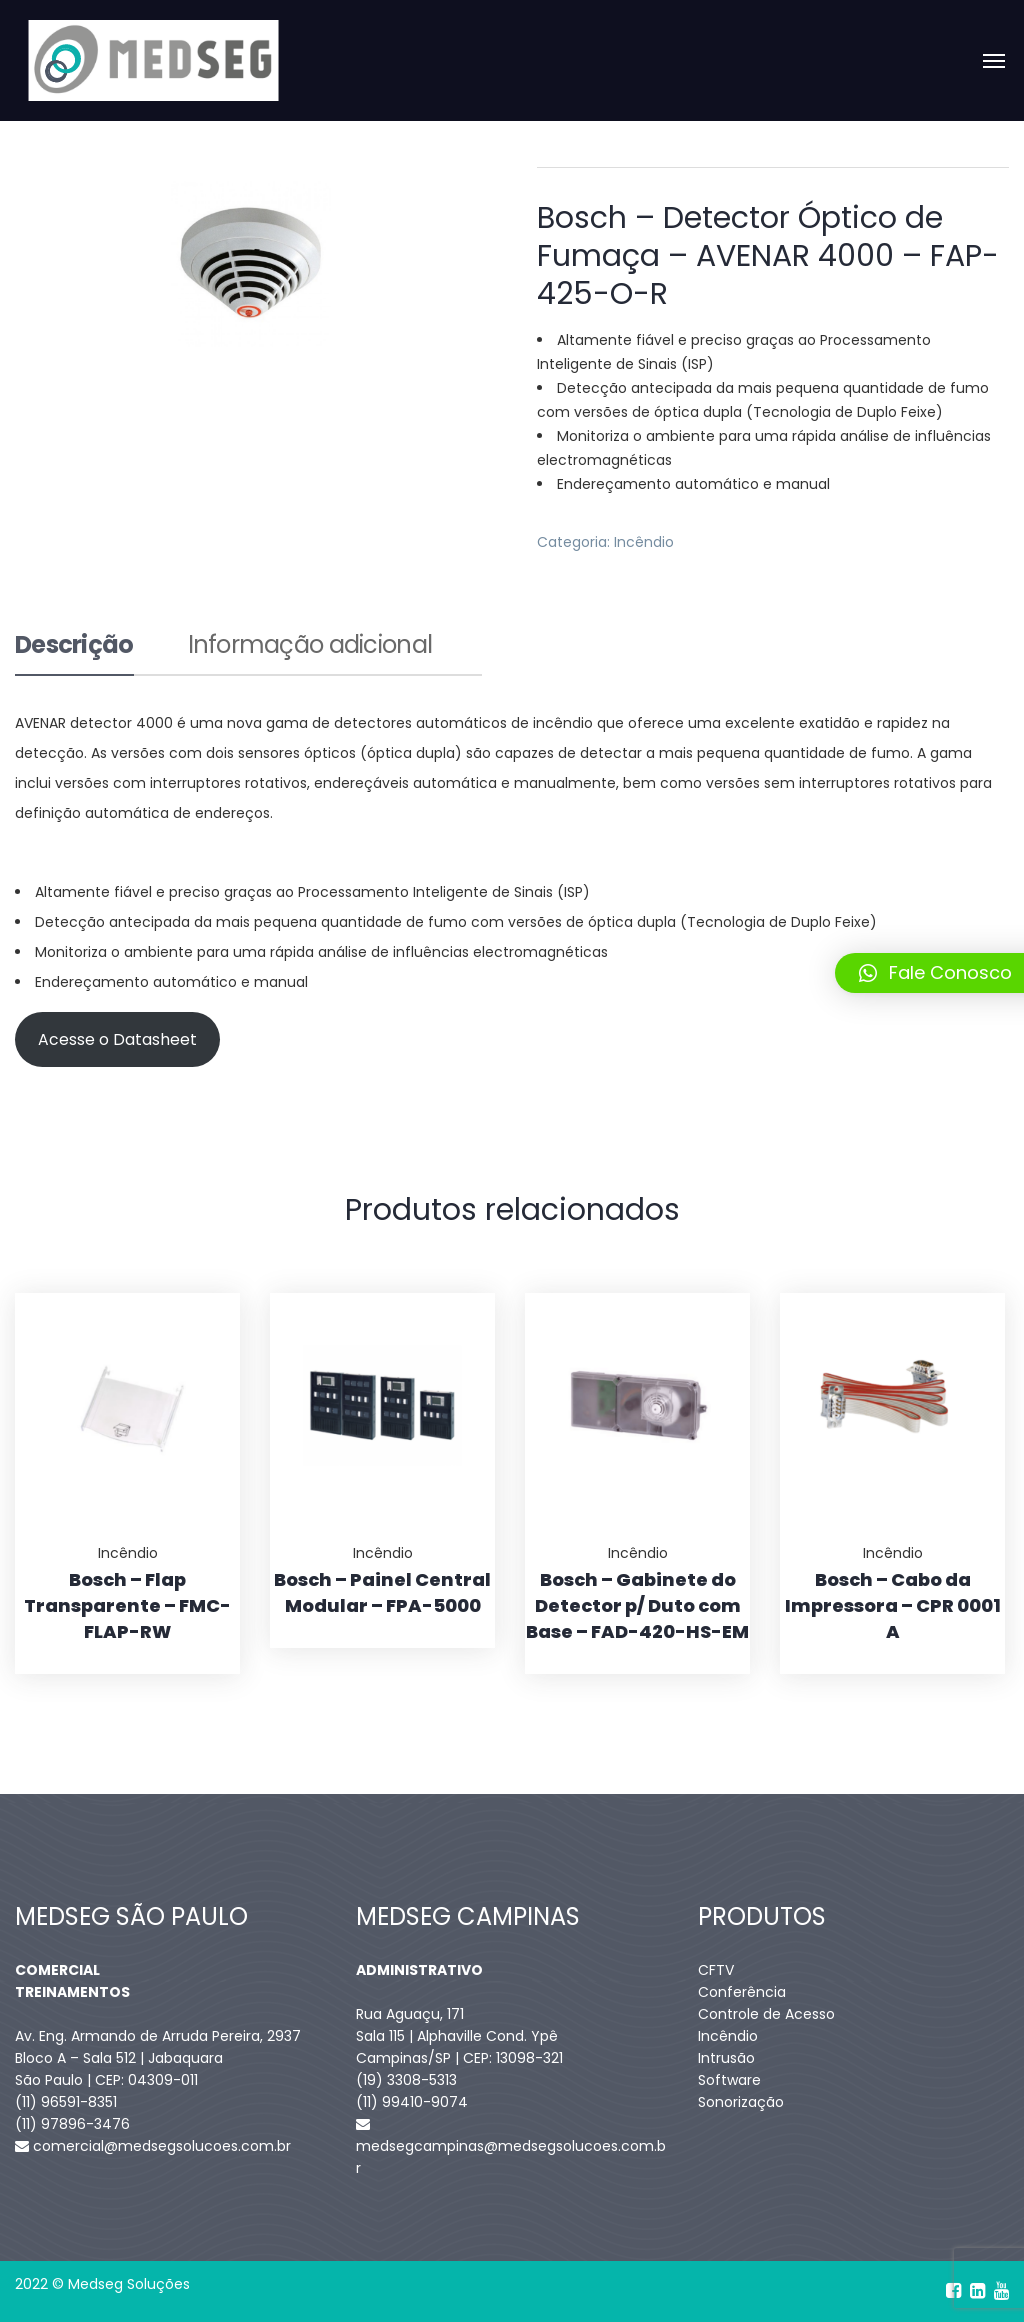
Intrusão (726, 2058)
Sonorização (741, 2102)
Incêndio (644, 542)
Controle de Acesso (766, 2014)
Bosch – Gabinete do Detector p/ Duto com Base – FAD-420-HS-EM (637, 1605)
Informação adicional (310, 647)
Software (729, 2080)
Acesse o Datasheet (117, 1039)
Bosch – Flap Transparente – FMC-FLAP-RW (127, 1605)
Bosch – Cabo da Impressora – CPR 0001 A (893, 1605)
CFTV (716, 1970)
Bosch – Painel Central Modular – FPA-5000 (382, 1592)
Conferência (742, 1992)
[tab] (74, 653)
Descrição (74, 647)
